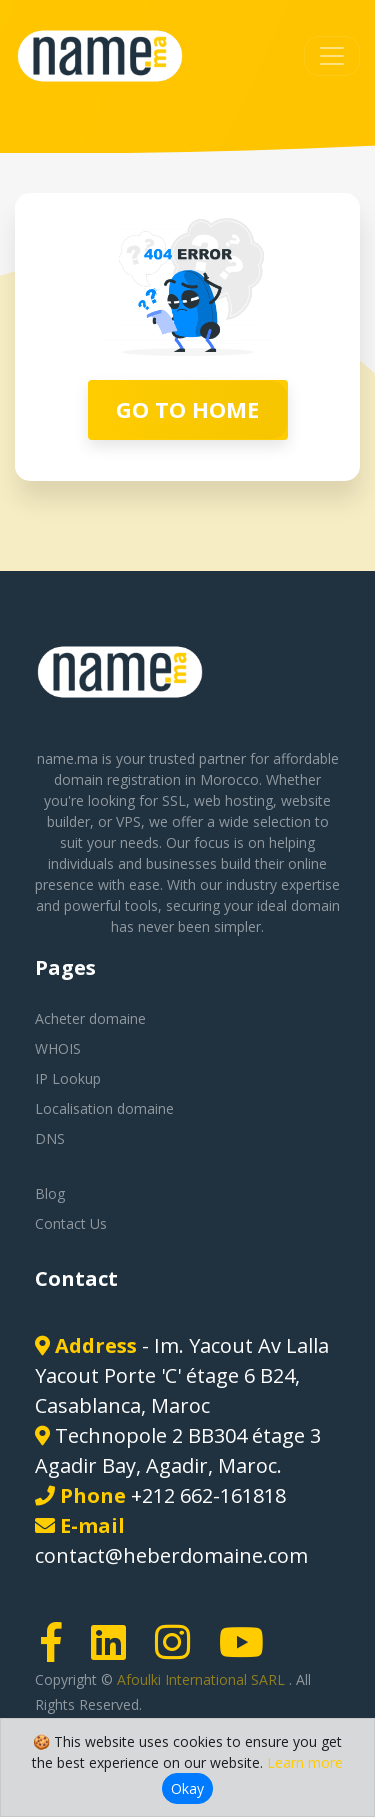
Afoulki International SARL (203, 1679)
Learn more (305, 1762)
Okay (187, 1788)
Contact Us (71, 1223)
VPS (128, 821)
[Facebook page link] (58, 1651)
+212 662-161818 (208, 1495)
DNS (50, 1138)
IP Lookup (68, 1078)
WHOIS (58, 1048)
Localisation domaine (104, 1108)
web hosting (233, 800)
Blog (50, 1193)
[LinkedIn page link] (115, 1651)
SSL (174, 800)
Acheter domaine (90, 1018)
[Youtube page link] (248, 1651)
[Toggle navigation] (332, 56)
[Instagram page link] (179, 1651)
